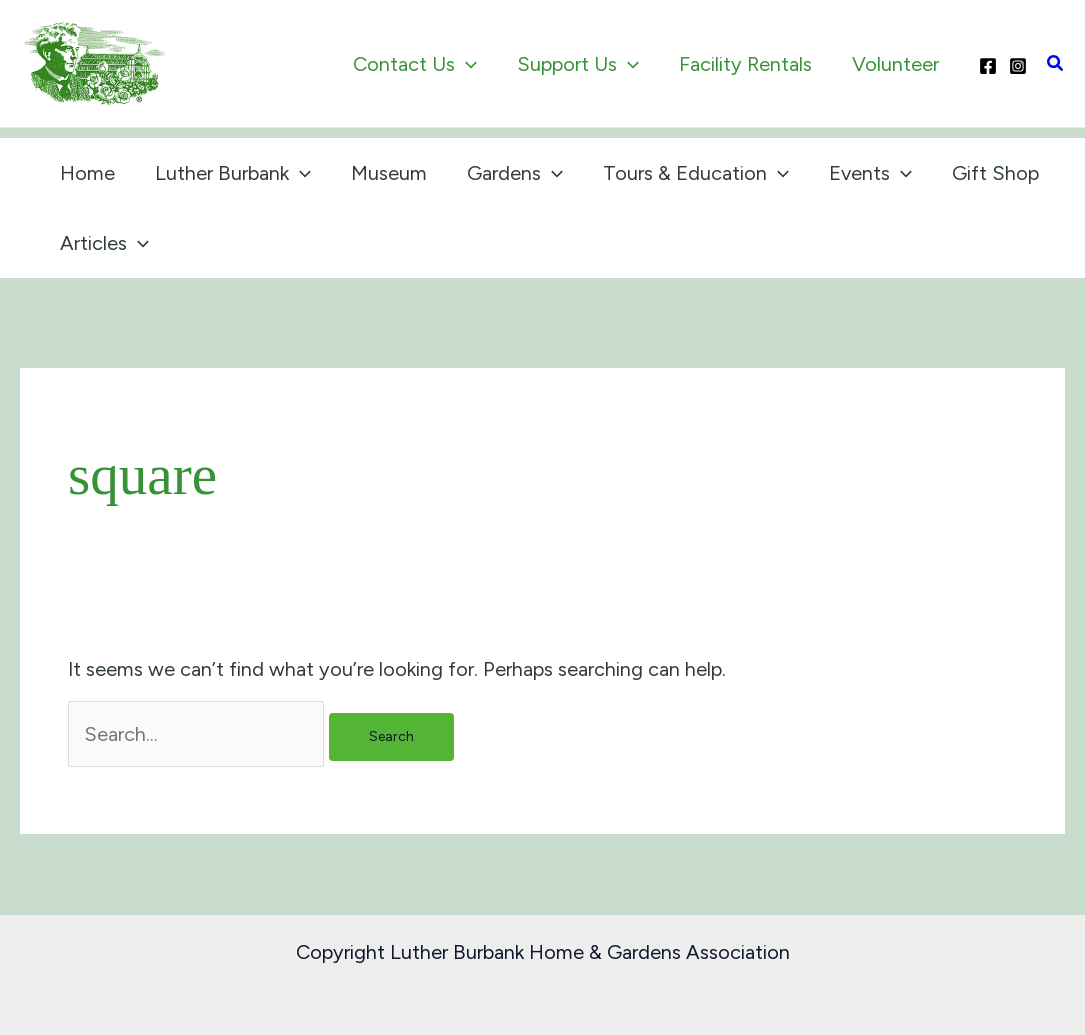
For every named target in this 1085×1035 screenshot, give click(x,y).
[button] (1056, 64)
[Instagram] (1018, 66)
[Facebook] (988, 66)
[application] (466, 64)
